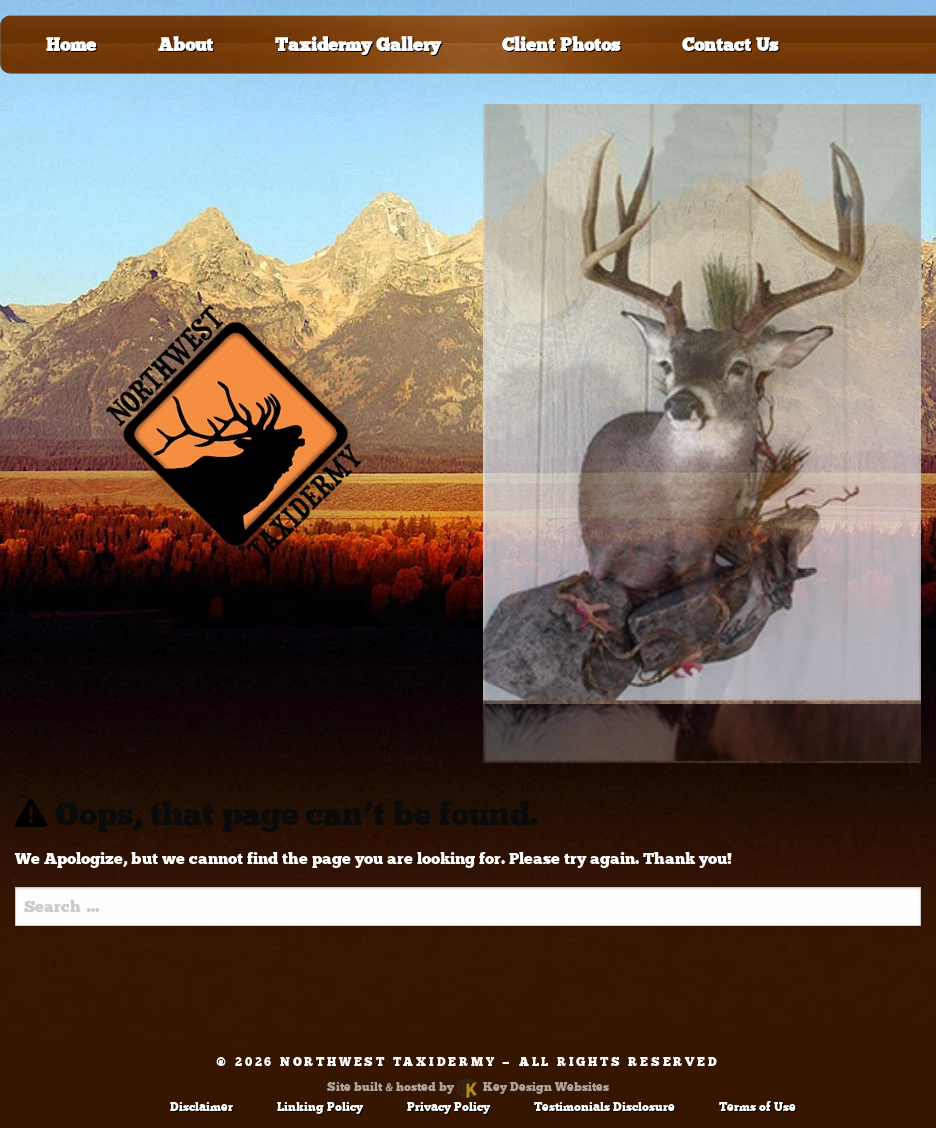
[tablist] (702, 433)
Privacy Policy (448, 1107)
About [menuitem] (185, 45)
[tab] (702, 404)
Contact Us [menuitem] (730, 45)
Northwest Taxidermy (388, 1062)
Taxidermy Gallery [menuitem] (357, 45)
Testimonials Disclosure (604, 1107)
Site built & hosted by (468, 1087)
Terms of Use (757, 1107)
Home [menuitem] (71, 45)
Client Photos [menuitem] (561, 45)
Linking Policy (320, 1107)
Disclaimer (201, 1107)
